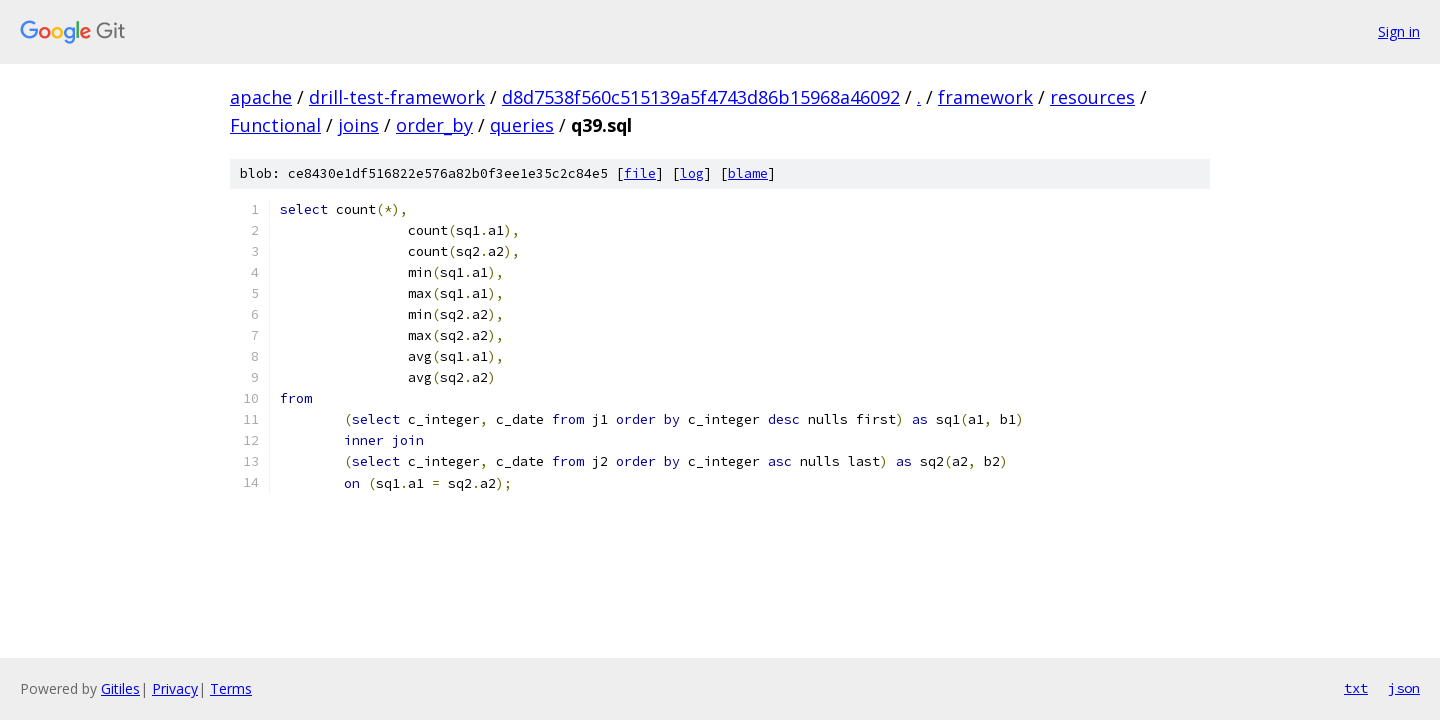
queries (522, 125)
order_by (434, 125)
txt (1356, 688)
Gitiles (120, 688)
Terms (231, 688)
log (692, 173)
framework (985, 97)
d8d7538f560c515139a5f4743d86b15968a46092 (701, 97)
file (640, 173)
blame (748, 173)
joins (358, 125)
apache (261, 97)
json (1404, 688)
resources (1092, 97)
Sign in (1399, 31)
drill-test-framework (397, 97)
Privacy (175, 688)
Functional (275, 125)
